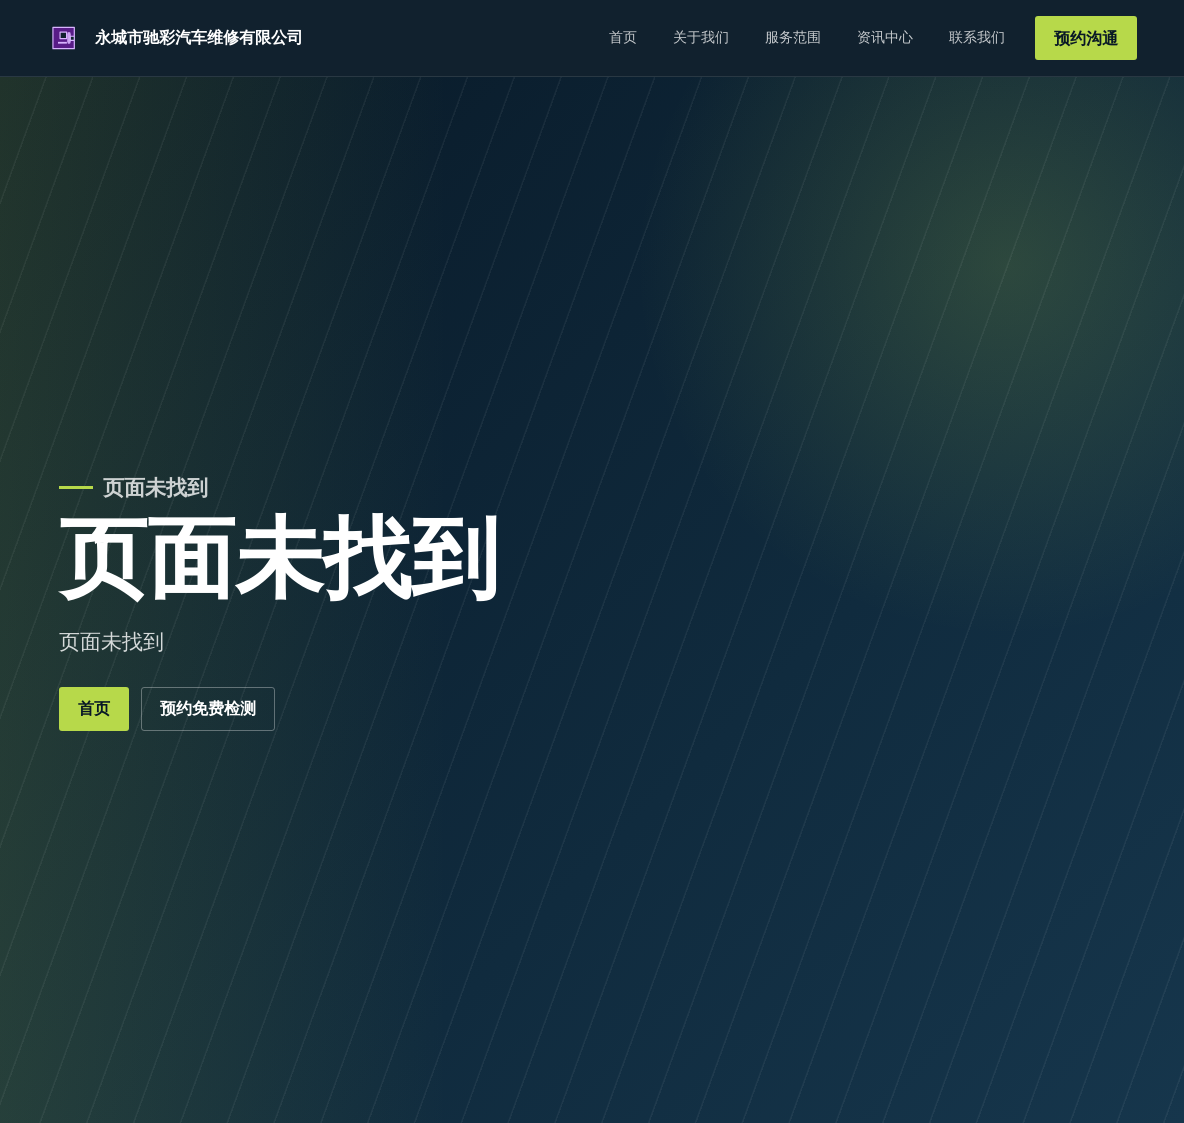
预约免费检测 (208, 708)
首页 (623, 37)
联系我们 (977, 37)
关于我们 (701, 37)
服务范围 (793, 37)
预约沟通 (1086, 38)
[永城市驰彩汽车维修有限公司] (175, 38)
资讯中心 (885, 37)
